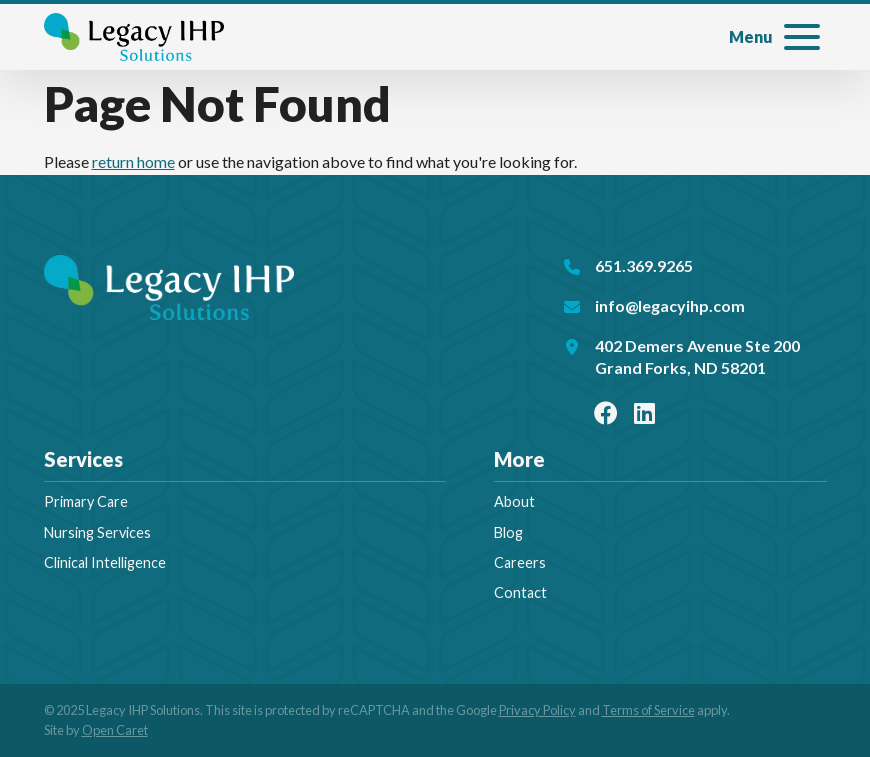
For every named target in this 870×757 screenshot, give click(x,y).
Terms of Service (648, 710)
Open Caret (115, 730)
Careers (520, 562)
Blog (508, 532)
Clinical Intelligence (105, 562)
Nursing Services (97, 532)
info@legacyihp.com (670, 305)
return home (133, 161)
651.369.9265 (644, 265)
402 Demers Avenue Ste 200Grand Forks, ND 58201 (697, 356)
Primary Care (86, 501)
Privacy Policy (537, 710)
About (514, 501)
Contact (520, 592)
